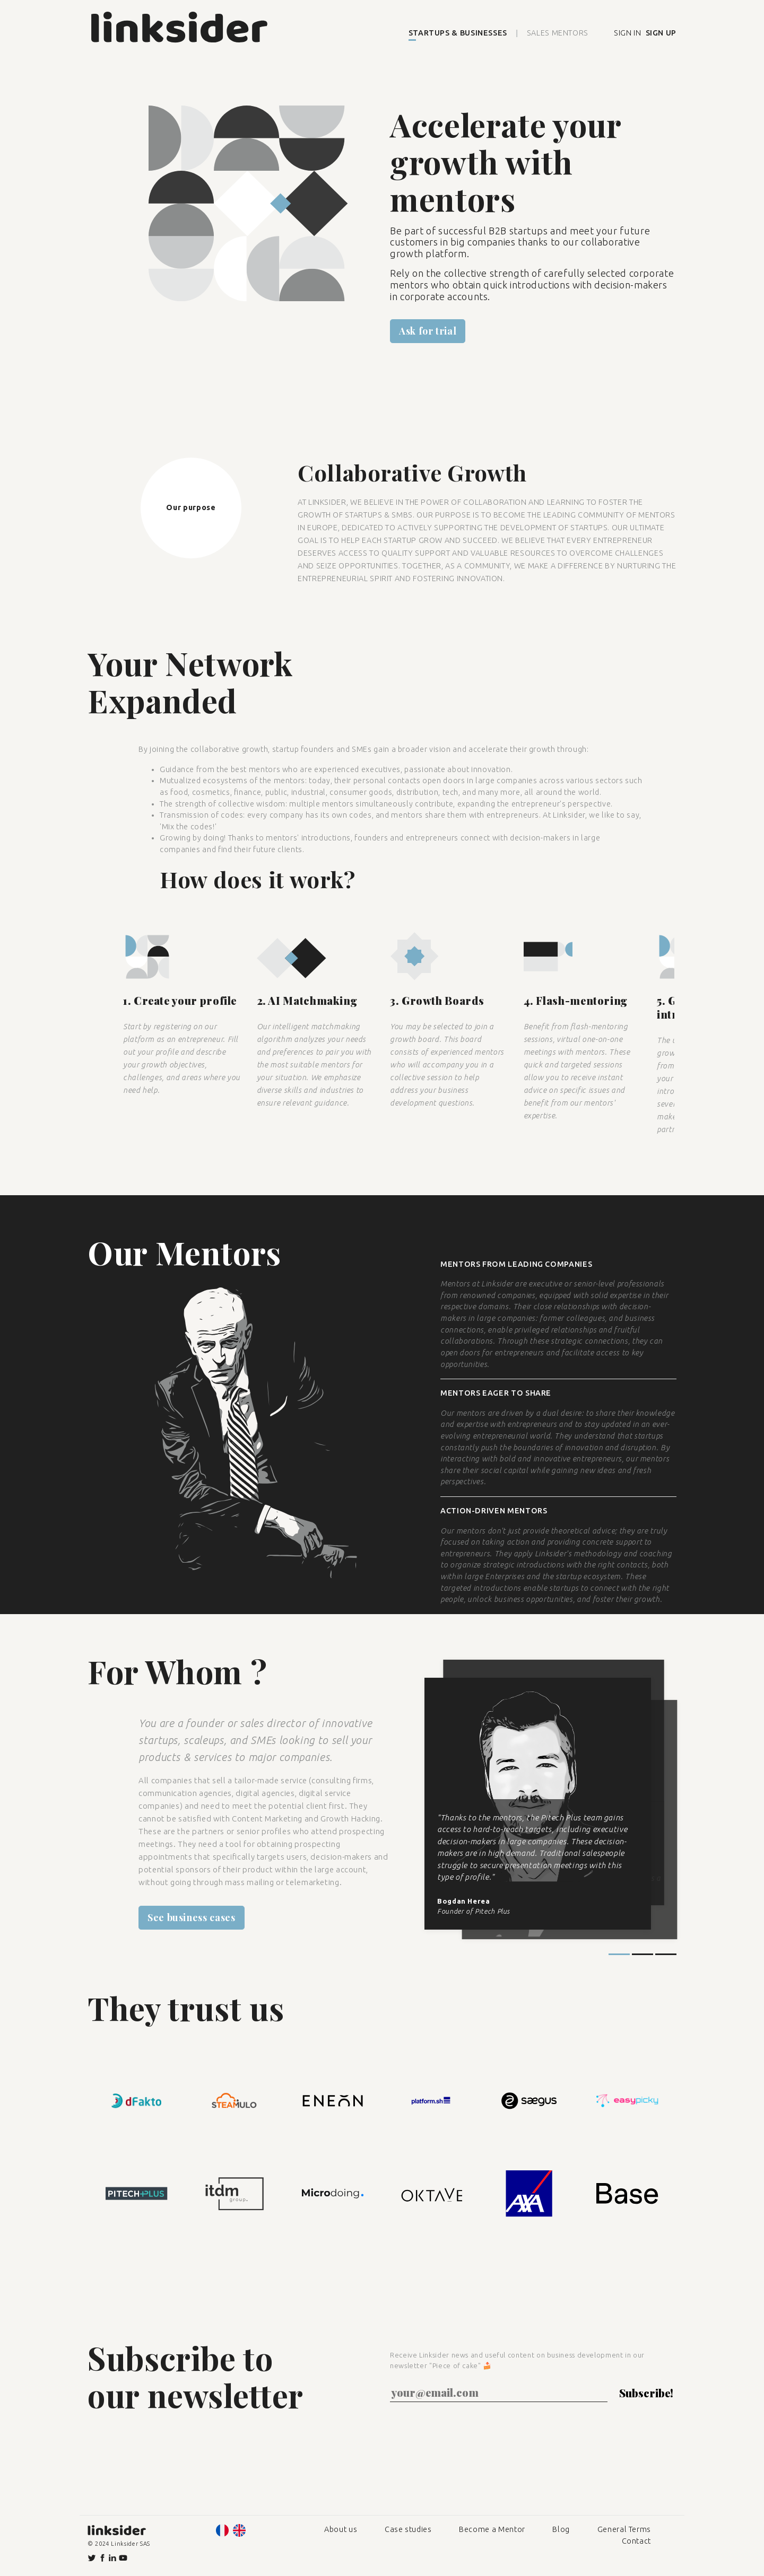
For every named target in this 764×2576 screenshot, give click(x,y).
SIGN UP (661, 33)
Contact (636, 2541)
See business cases (191, 1917)
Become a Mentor (492, 2529)
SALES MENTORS (557, 33)
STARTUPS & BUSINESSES (458, 33)
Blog (561, 2529)
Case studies (408, 2529)
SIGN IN (627, 33)
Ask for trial (427, 331)
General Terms (624, 2529)
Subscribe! (646, 2393)
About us (340, 2529)
